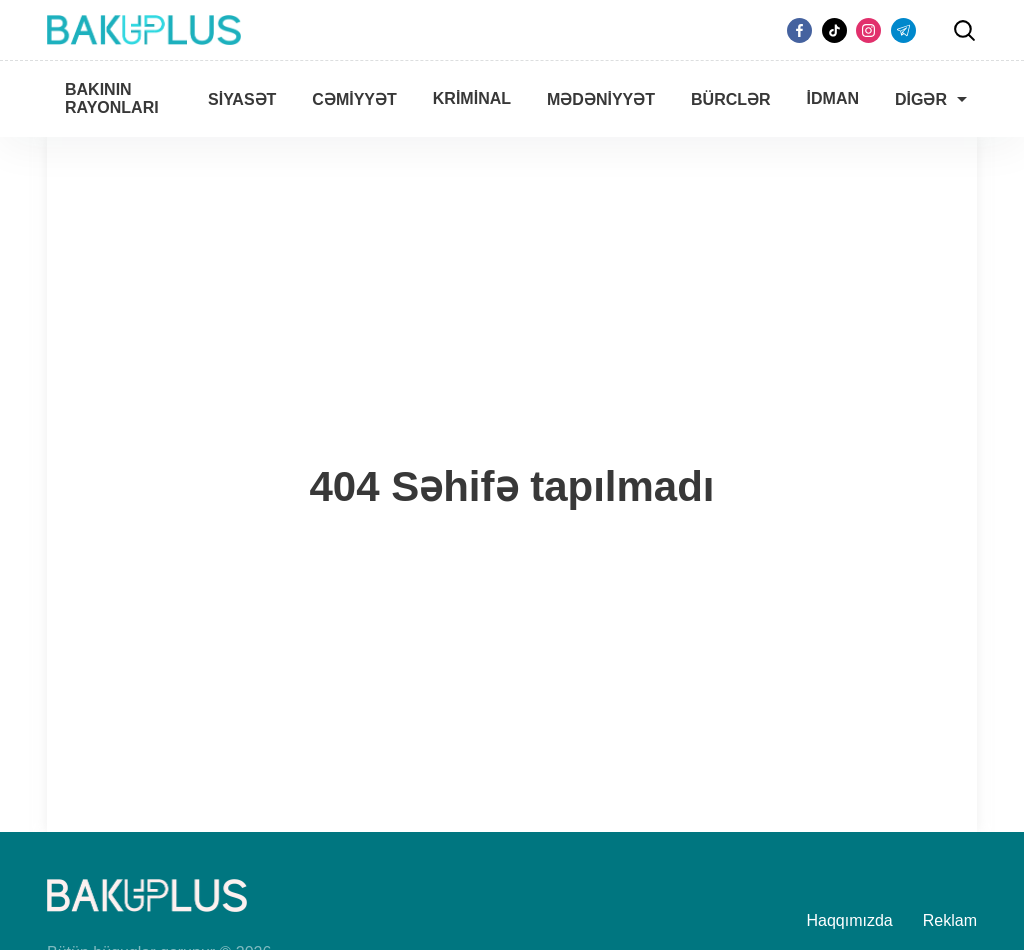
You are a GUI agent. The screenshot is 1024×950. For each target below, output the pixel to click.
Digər (921, 99)
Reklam (950, 920)
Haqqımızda (850, 920)
